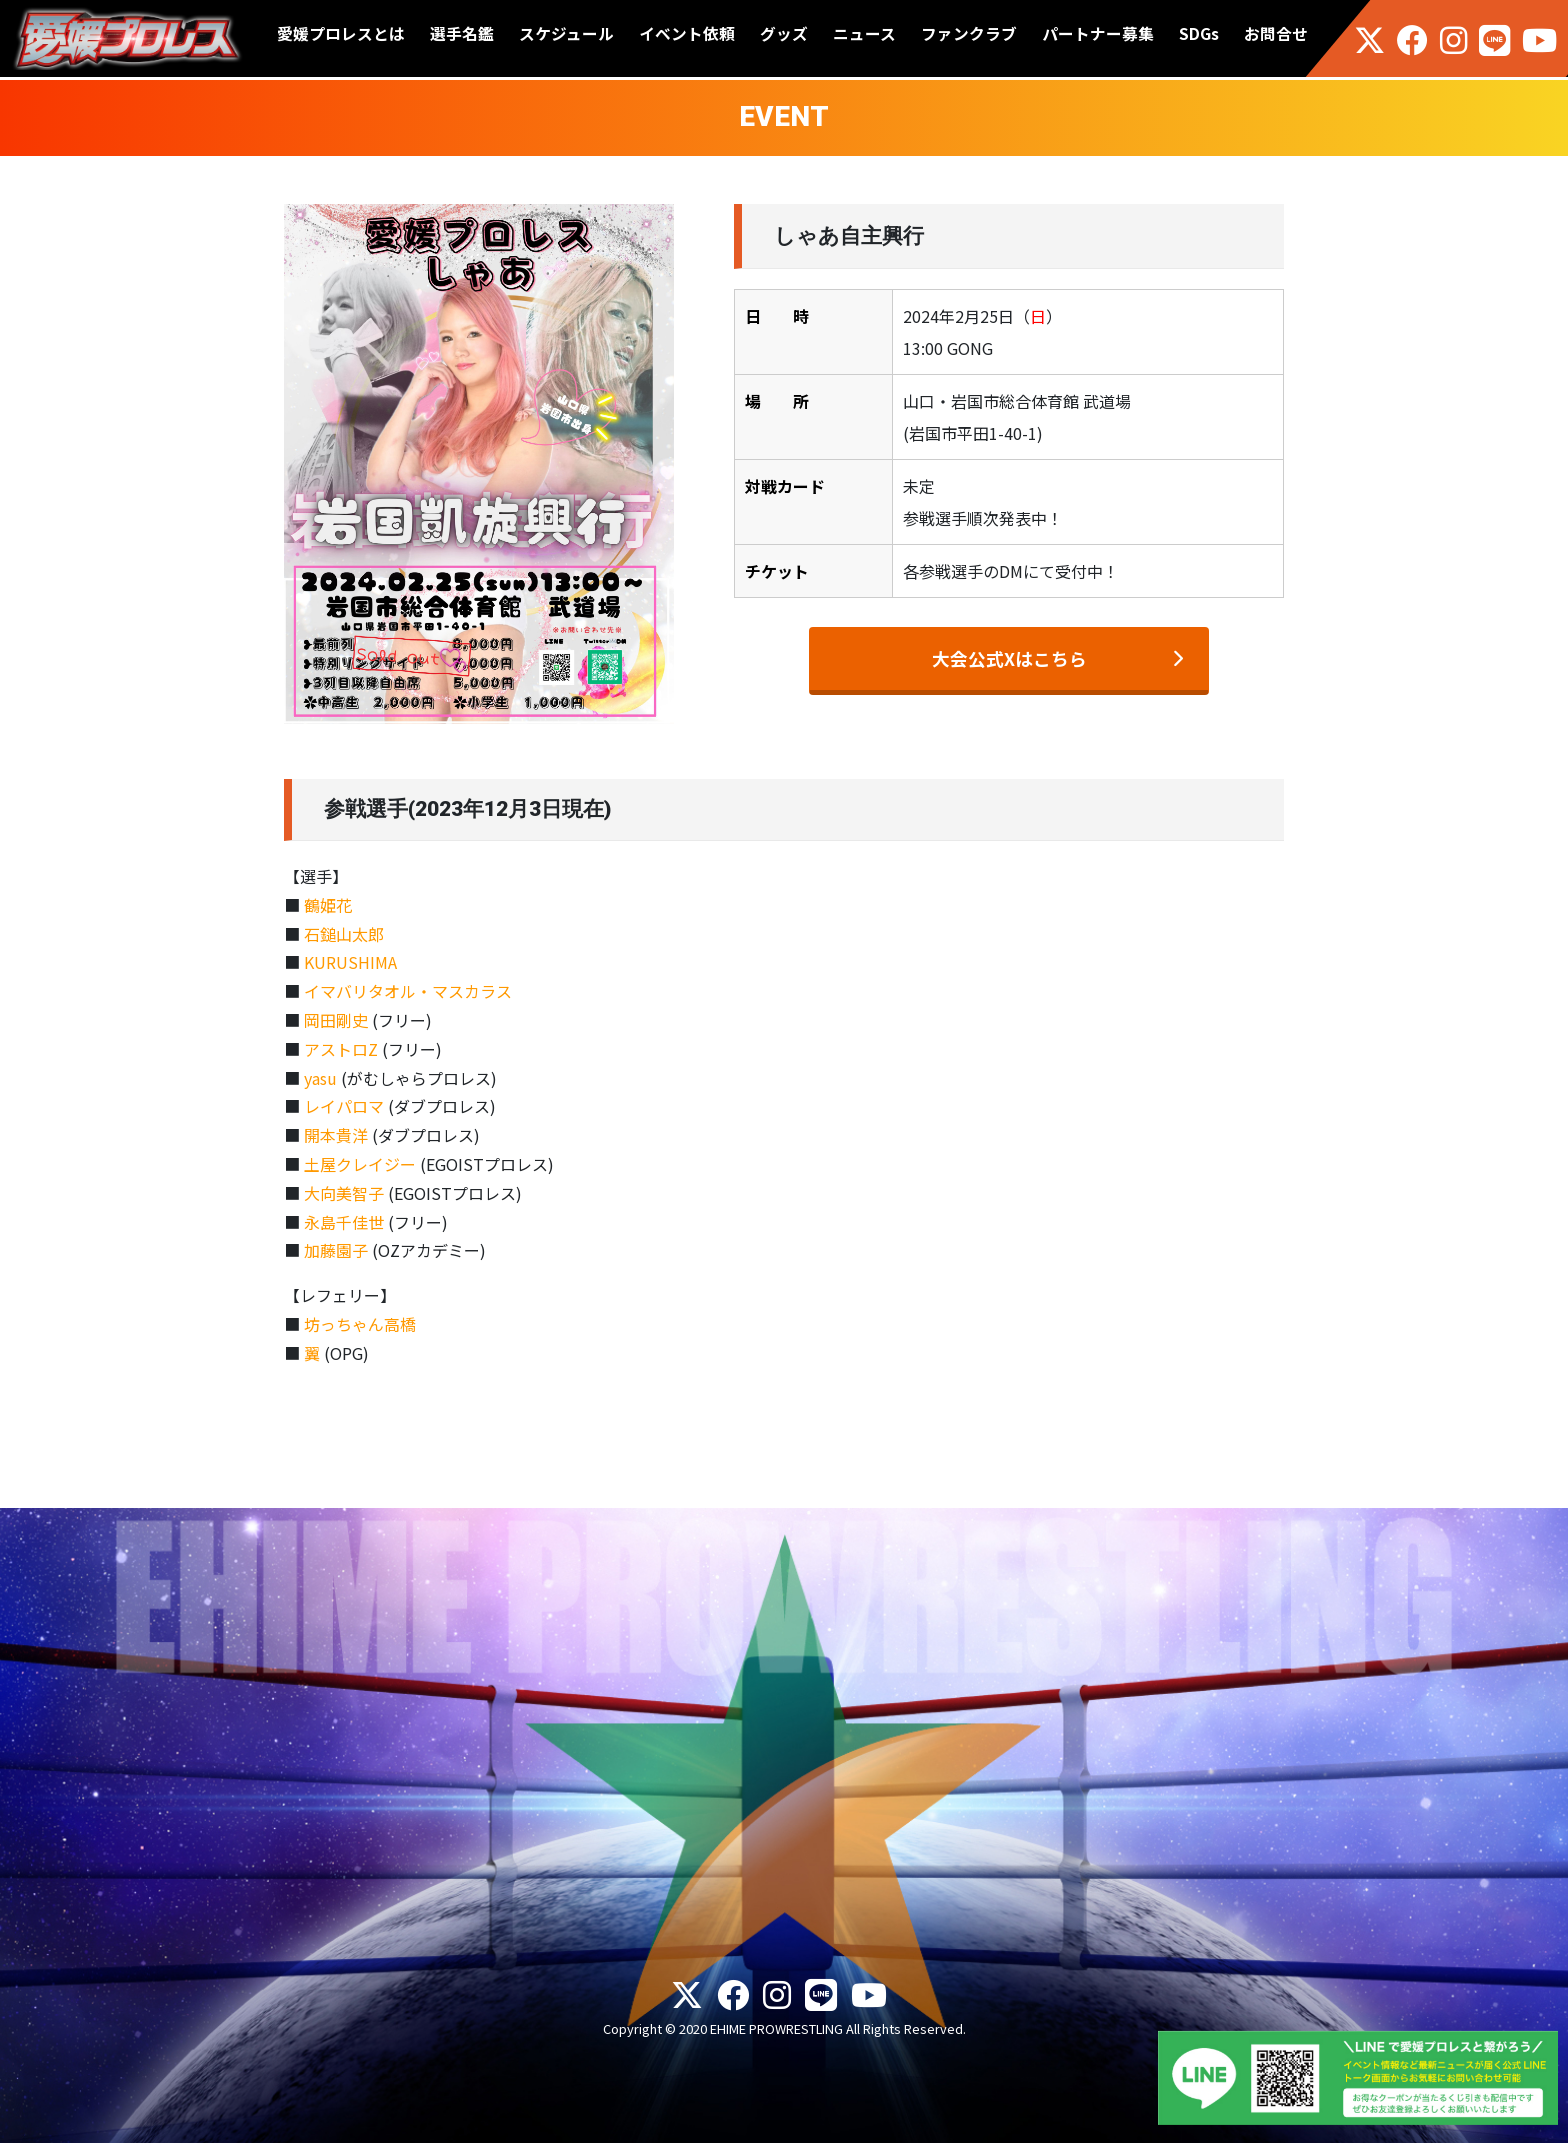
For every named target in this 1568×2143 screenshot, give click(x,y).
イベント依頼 (687, 33)
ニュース (864, 33)
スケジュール (566, 33)
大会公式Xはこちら (1009, 658)
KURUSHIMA (350, 962)
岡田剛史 (336, 1020)
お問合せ (1276, 33)
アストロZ (341, 1049)
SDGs (1199, 33)
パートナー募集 (1098, 33)
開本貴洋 (336, 1135)
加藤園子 (336, 1250)
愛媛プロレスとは (341, 33)
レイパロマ (344, 1106)
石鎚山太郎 (344, 934)
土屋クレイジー (360, 1164)
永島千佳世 (344, 1222)
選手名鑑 (462, 33)
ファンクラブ (969, 33)
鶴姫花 (328, 905)
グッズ (784, 33)
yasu (320, 1078)
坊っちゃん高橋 (360, 1324)
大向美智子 (344, 1193)
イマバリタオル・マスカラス (408, 991)
